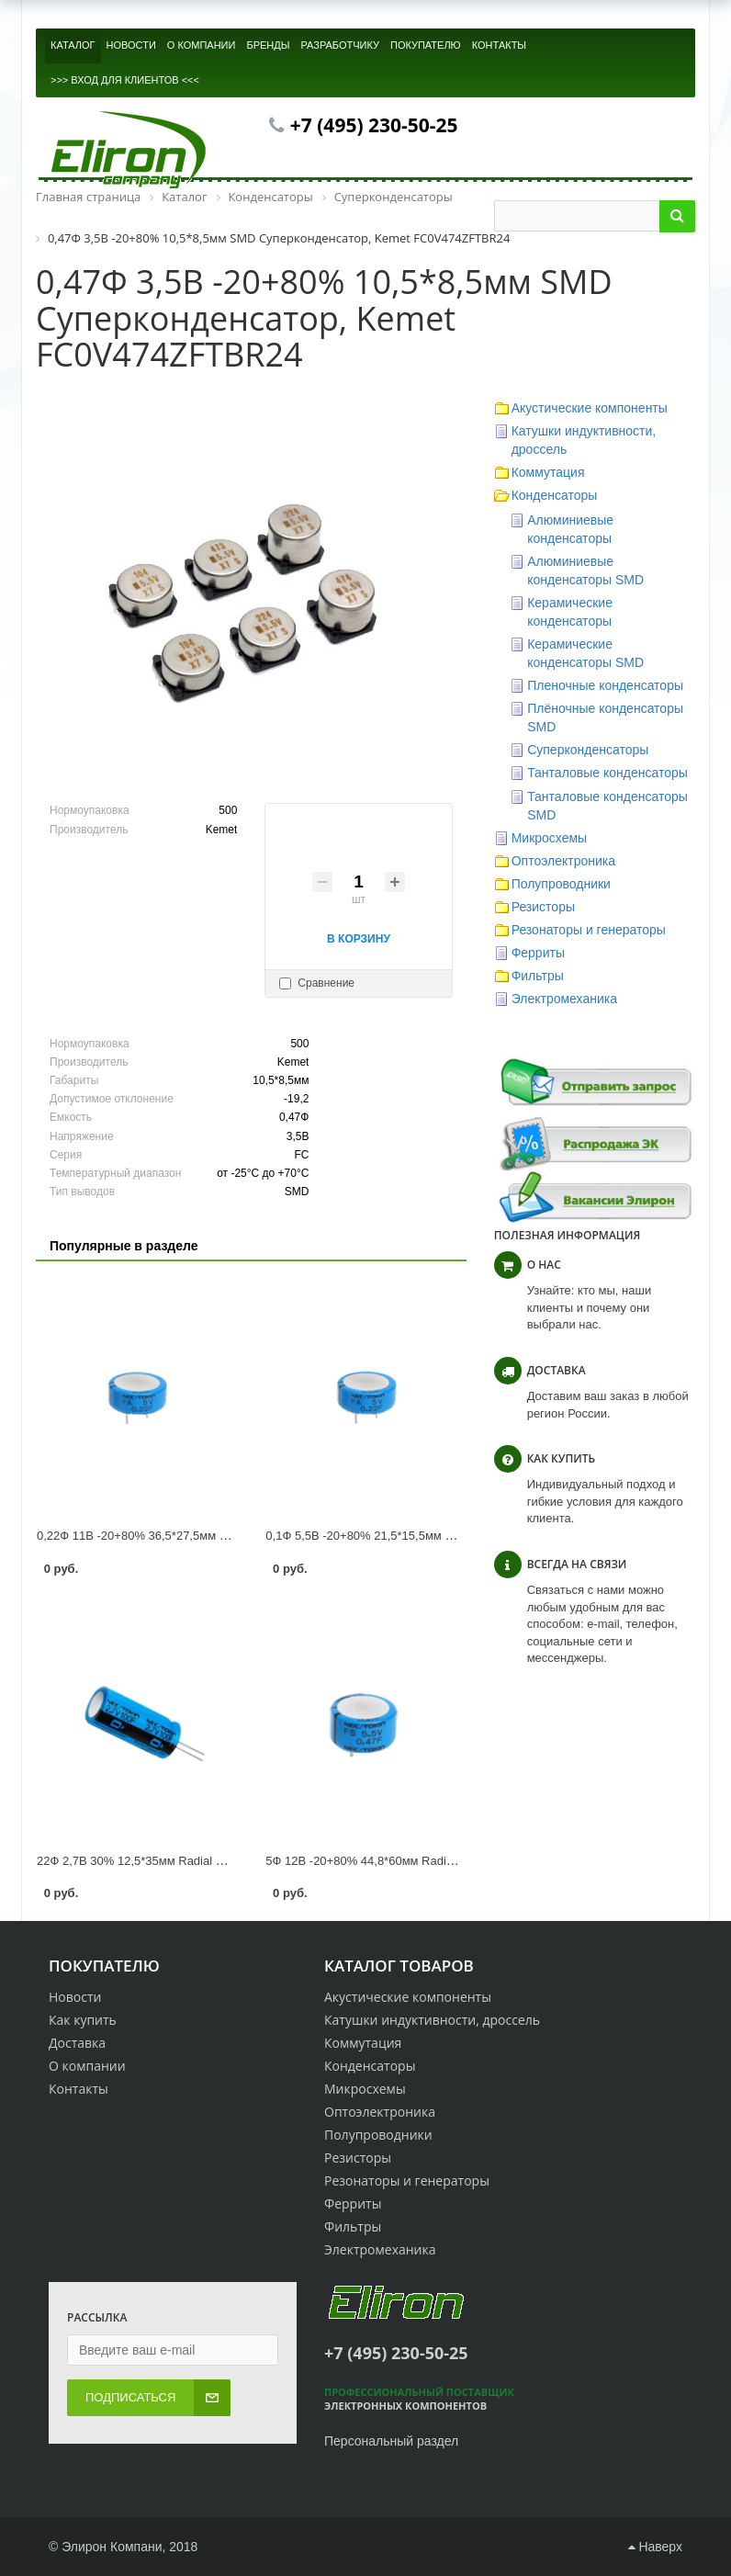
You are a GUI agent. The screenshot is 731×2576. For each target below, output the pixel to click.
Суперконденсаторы (587, 749)
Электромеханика (564, 998)
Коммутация (548, 472)
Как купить (83, 2019)
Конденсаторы (555, 495)
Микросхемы (550, 837)
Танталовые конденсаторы (607, 772)
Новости (75, 1996)
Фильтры (538, 975)
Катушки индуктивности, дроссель (432, 2019)
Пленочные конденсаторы (605, 685)
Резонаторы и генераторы (589, 929)
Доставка (77, 2042)
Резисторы (543, 906)
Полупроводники (561, 883)
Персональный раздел (391, 2441)
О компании (87, 2065)
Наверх (655, 2546)
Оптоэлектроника (563, 860)
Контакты (78, 2088)
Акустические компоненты (590, 408)
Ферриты (538, 952)
